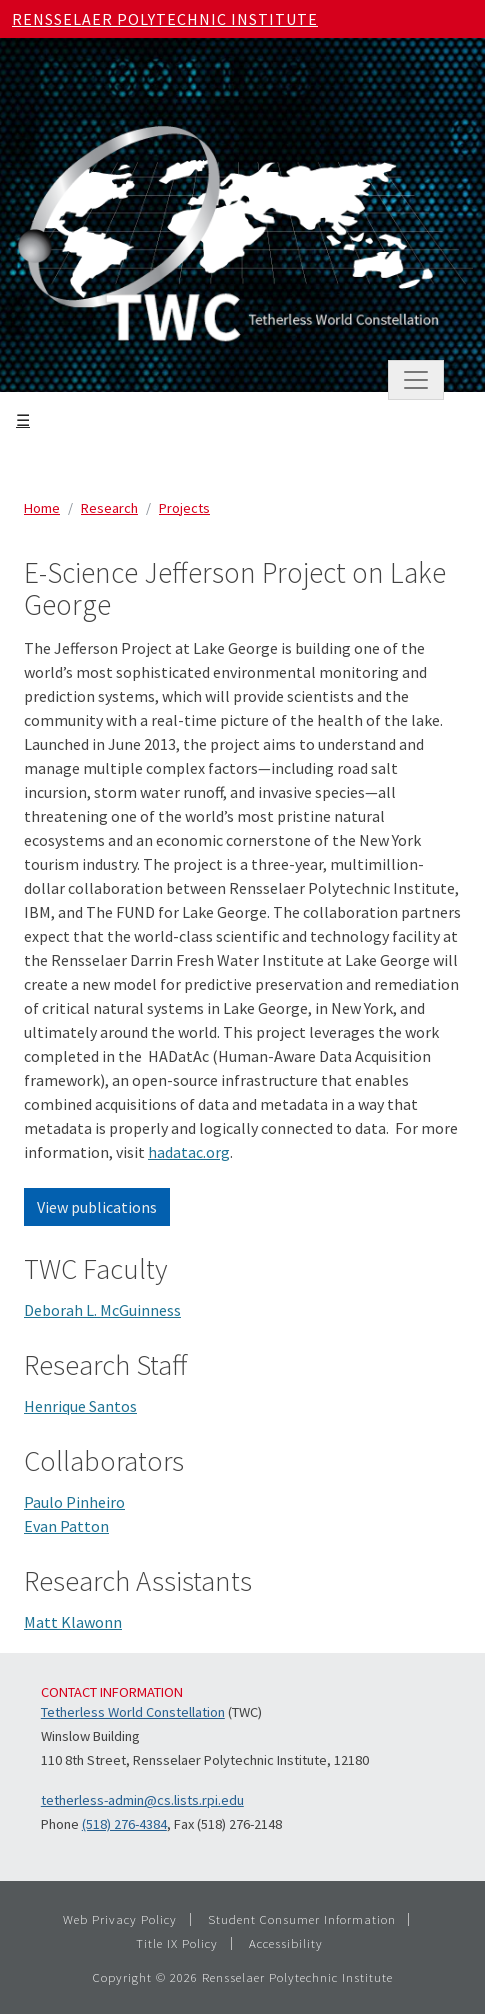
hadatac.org (189, 1152)
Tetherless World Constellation (133, 1712)
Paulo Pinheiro (74, 1502)
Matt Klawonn (73, 1622)
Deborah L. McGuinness (102, 1310)
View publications (97, 1207)
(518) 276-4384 (124, 1824)
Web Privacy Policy (120, 1919)
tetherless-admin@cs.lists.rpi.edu (142, 1800)
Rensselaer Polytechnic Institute (165, 19)
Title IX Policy (177, 1943)
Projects (184, 508)
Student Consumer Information (302, 1919)
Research (109, 508)
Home (42, 508)
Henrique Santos (80, 1406)
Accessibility (286, 1943)
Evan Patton (66, 1526)
